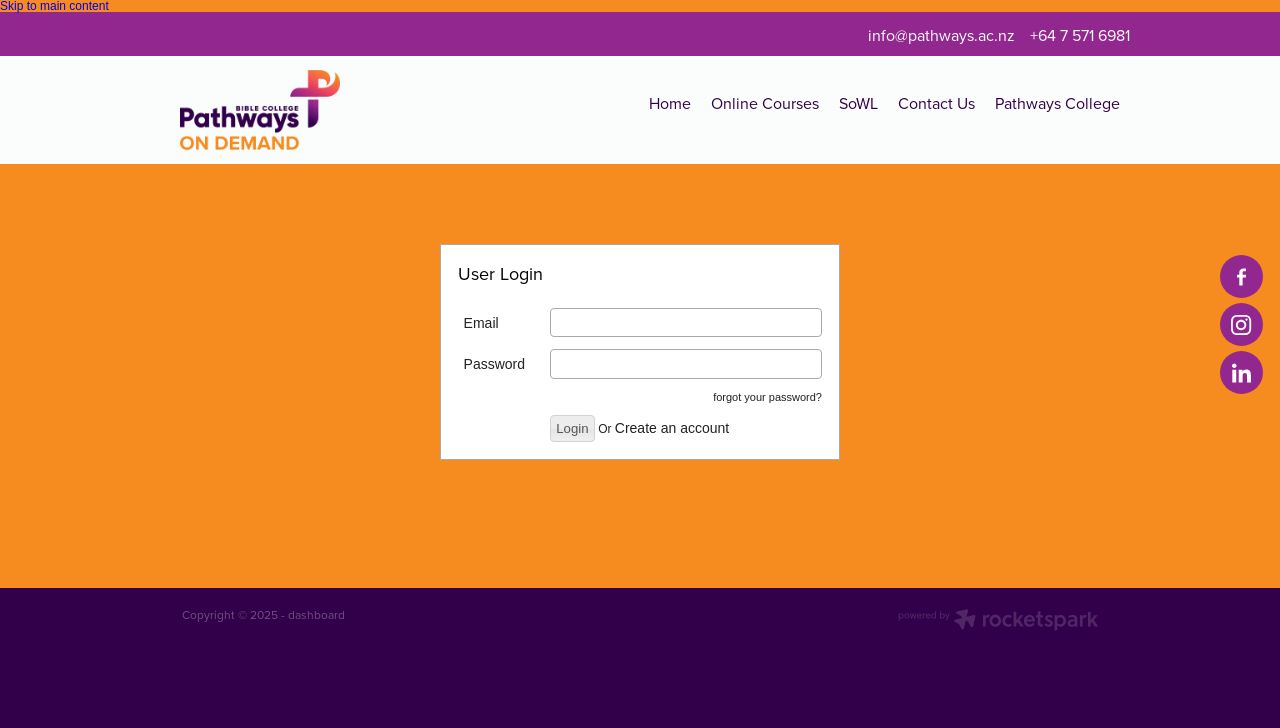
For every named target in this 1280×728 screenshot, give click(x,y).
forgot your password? (767, 397)
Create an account (672, 428)
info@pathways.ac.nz (941, 35)
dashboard (316, 614)
